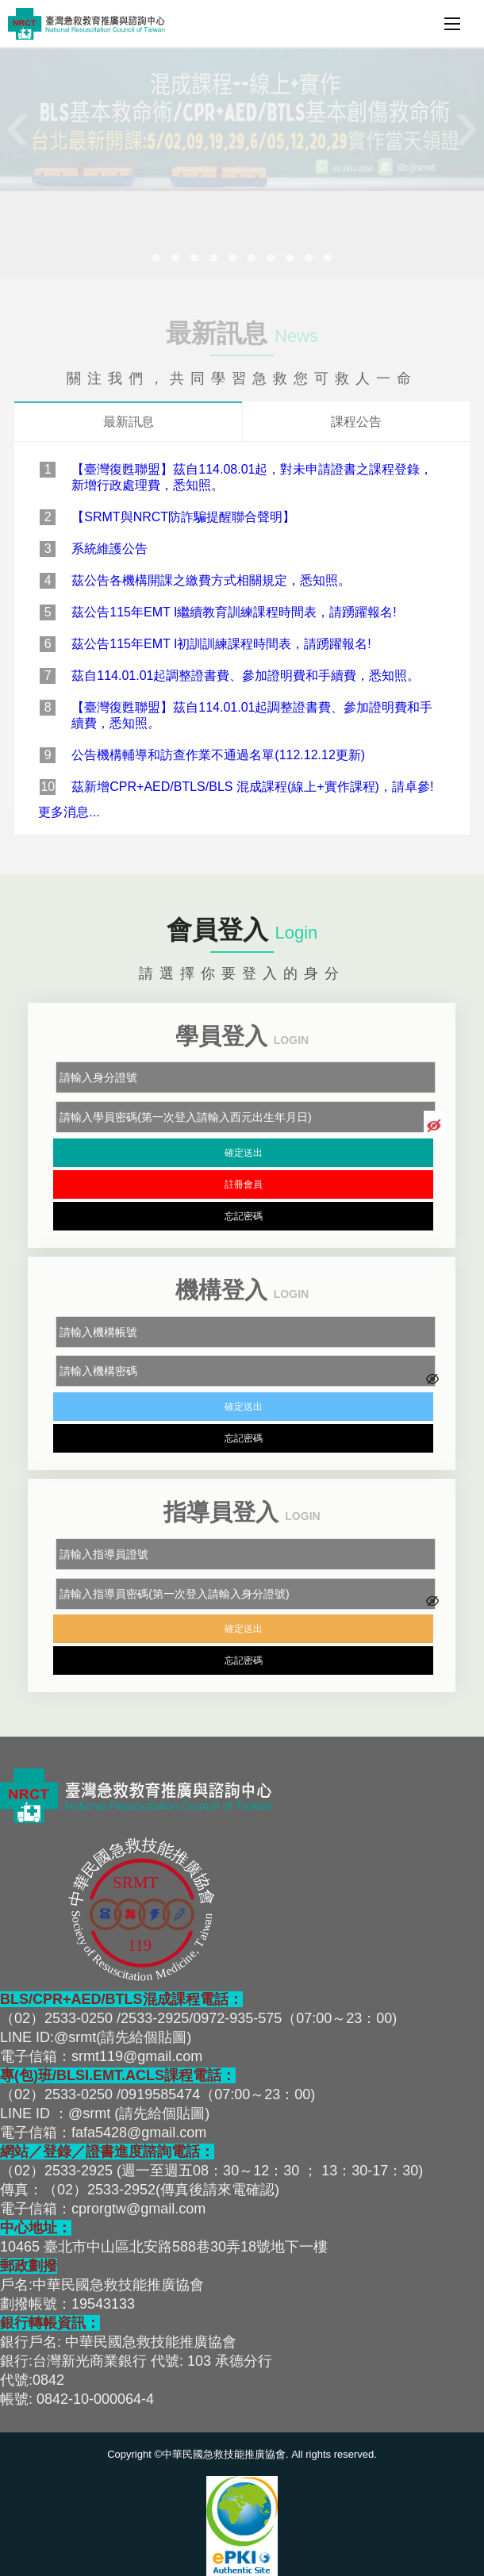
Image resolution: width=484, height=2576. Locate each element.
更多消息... (68, 812)
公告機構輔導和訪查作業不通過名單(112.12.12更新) (218, 755)
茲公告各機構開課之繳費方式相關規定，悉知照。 (211, 580)
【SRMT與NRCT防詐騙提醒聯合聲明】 (183, 517)
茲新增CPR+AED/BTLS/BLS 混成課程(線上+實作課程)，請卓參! (252, 786)
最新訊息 (128, 421)
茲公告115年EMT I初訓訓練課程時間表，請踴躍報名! (221, 644)
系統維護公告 (109, 548)
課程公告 (356, 421)
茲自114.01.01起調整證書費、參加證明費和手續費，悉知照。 (245, 675)
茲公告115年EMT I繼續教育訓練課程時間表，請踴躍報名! (234, 612)
